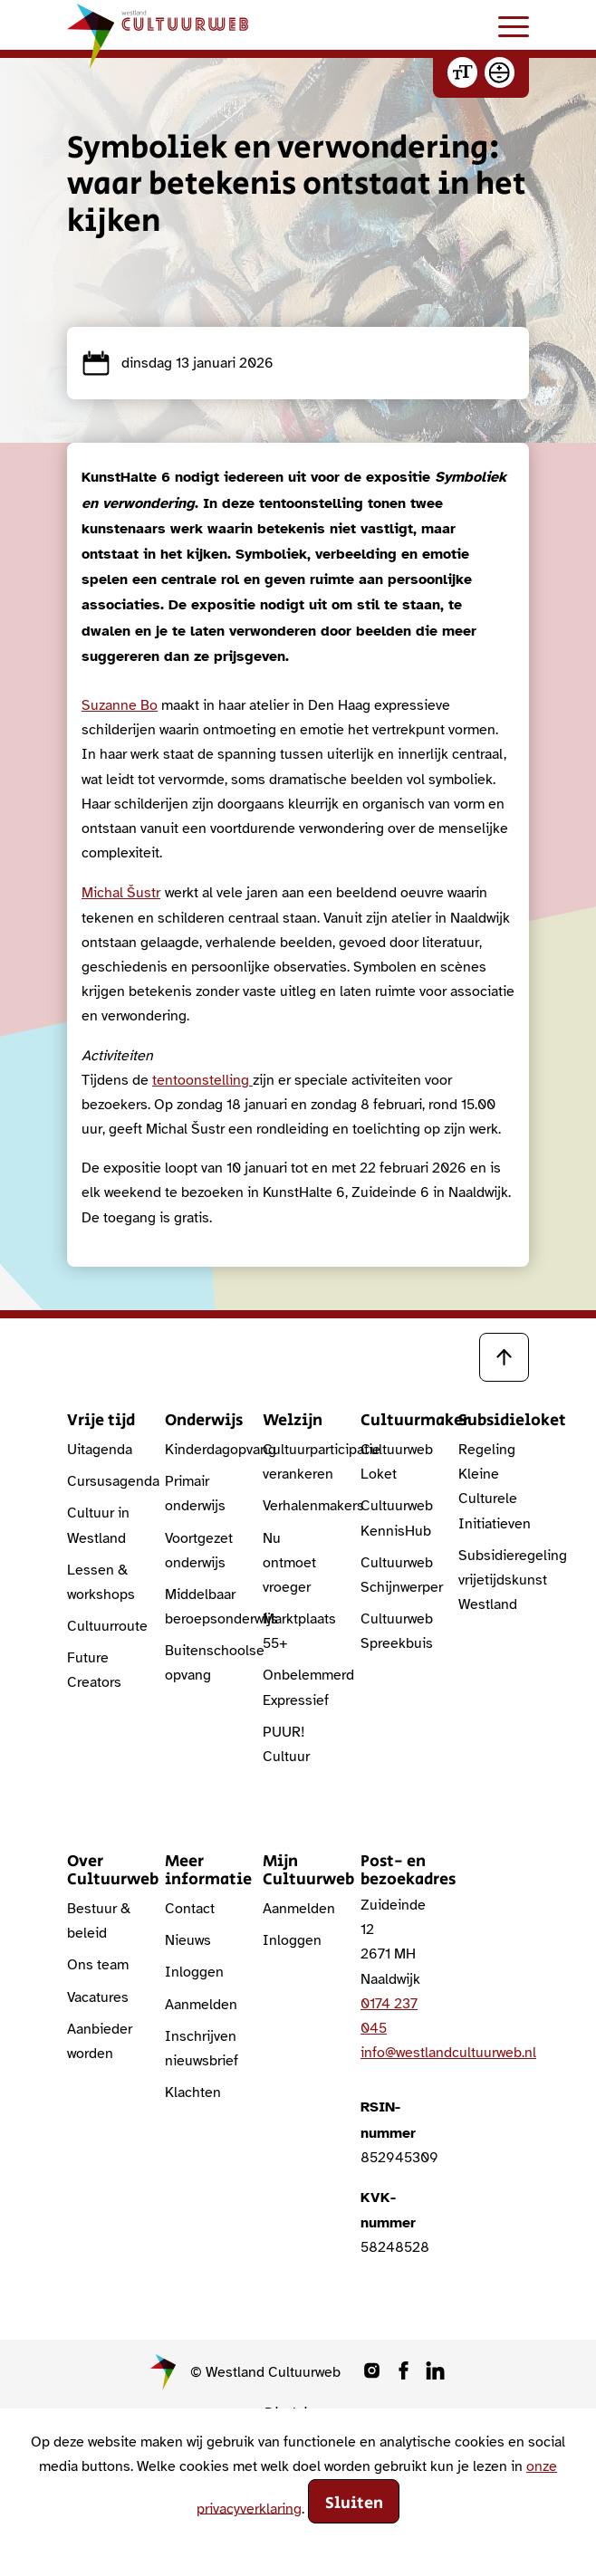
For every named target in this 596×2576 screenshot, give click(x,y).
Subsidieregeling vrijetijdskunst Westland (493, 1580)
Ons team (98, 1965)
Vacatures (98, 1997)
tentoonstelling (202, 1080)
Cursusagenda (102, 1481)
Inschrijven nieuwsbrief (200, 2048)
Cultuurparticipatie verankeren (298, 1461)
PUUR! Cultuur (286, 1744)
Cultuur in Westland (98, 1525)
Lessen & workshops (101, 1582)
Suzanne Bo (120, 705)
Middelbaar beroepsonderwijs (200, 1606)
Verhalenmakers (298, 1506)
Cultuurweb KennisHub (395, 1518)
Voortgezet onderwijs (199, 1550)
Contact (190, 1909)
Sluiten (354, 2503)
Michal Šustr (121, 893)
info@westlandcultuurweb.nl (448, 2053)
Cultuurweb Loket (395, 1461)
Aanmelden (200, 2005)
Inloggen (194, 1972)
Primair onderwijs (195, 1493)
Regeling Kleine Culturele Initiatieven (493, 1486)
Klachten (193, 2092)
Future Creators (94, 1670)
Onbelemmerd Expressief (298, 1687)
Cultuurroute (102, 1626)
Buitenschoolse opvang (200, 1662)
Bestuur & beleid (98, 1921)
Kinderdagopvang (200, 1449)
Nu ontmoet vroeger (289, 1562)
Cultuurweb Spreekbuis (395, 1631)
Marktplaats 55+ (298, 1631)
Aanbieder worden (99, 2041)
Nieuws (188, 1940)
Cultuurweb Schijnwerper (395, 1575)
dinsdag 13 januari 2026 (178, 363)
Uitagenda (99, 1449)
